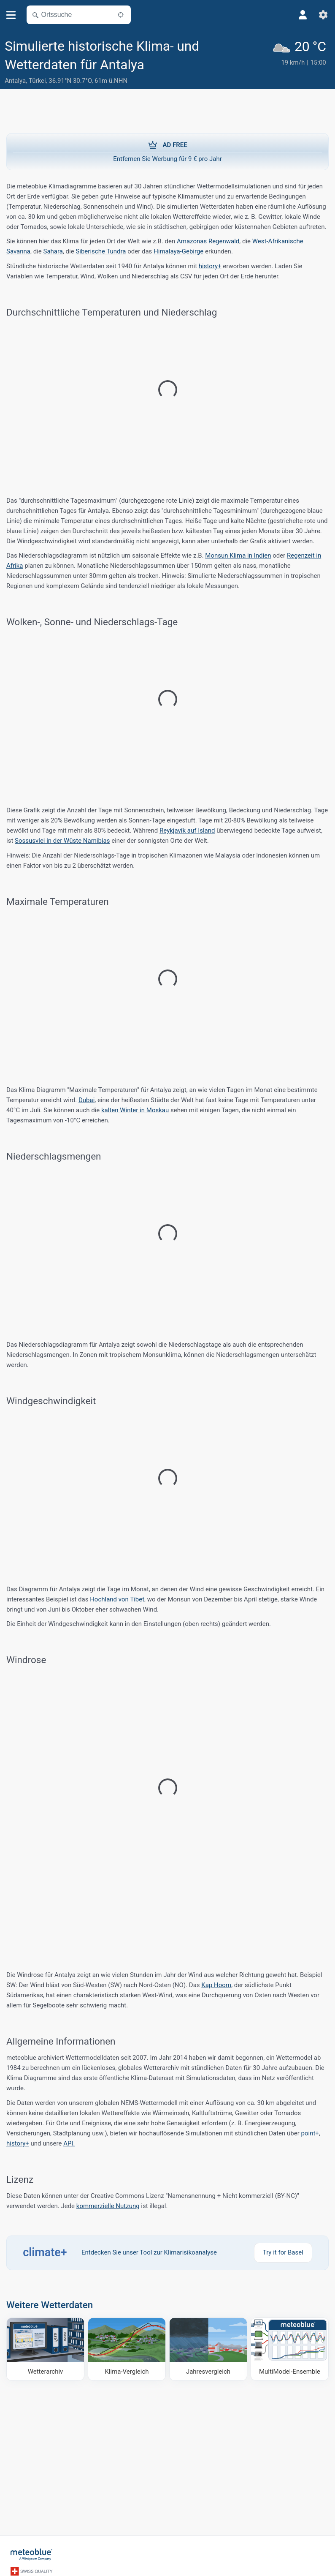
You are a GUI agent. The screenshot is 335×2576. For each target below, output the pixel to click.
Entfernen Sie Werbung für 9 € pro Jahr (167, 151)
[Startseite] (32, 2554)
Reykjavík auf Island (187, 830)
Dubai (86, 1100)
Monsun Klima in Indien (238, 555)
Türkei (37, 80)
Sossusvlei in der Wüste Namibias (62, 840)
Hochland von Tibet (117, 1599)
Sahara (52, 251)
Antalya (15, 80)
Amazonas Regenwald (208, 241)
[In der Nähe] (121, 14)
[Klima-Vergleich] (126, 2349)
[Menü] (11, 15)
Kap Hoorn (216, 1985)
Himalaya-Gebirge (178, 251)
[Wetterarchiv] (45, 2349)
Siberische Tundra (101, 251)
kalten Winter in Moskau (135, 1110)
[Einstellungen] (323, 14)
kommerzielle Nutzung (108, 2206)
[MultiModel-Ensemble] (289, 2349)
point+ (310, 2133)
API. (69, 2143)
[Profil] (303, 14)
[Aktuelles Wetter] (301, 62)
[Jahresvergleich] (208, 2349)
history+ (210, 266)
